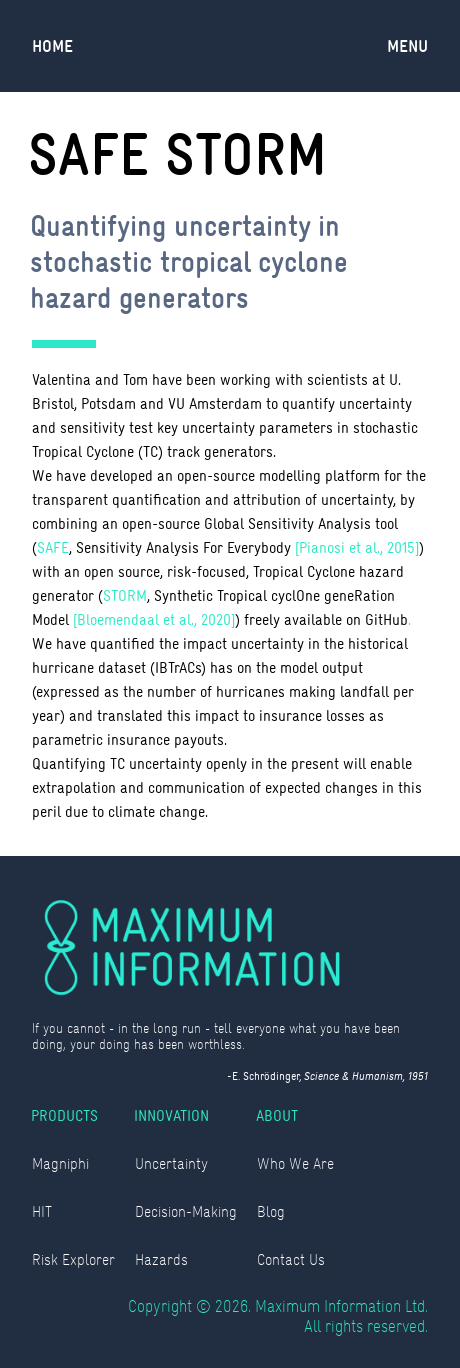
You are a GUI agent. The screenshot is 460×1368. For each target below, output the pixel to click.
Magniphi (60, 1163)
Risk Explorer (73, 1259)
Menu (407, 46)
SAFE (53, 547)
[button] (407, 46)
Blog (271, 1211)
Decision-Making (186, 1211)
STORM (125, 595)
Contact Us (291, 1259)
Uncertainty (171, 1163)
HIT (42, 1211)
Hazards (161, 1259)
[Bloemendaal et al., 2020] (154, 619)
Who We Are (295, 1163)
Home (52, 46)
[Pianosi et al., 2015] (357, 547)
